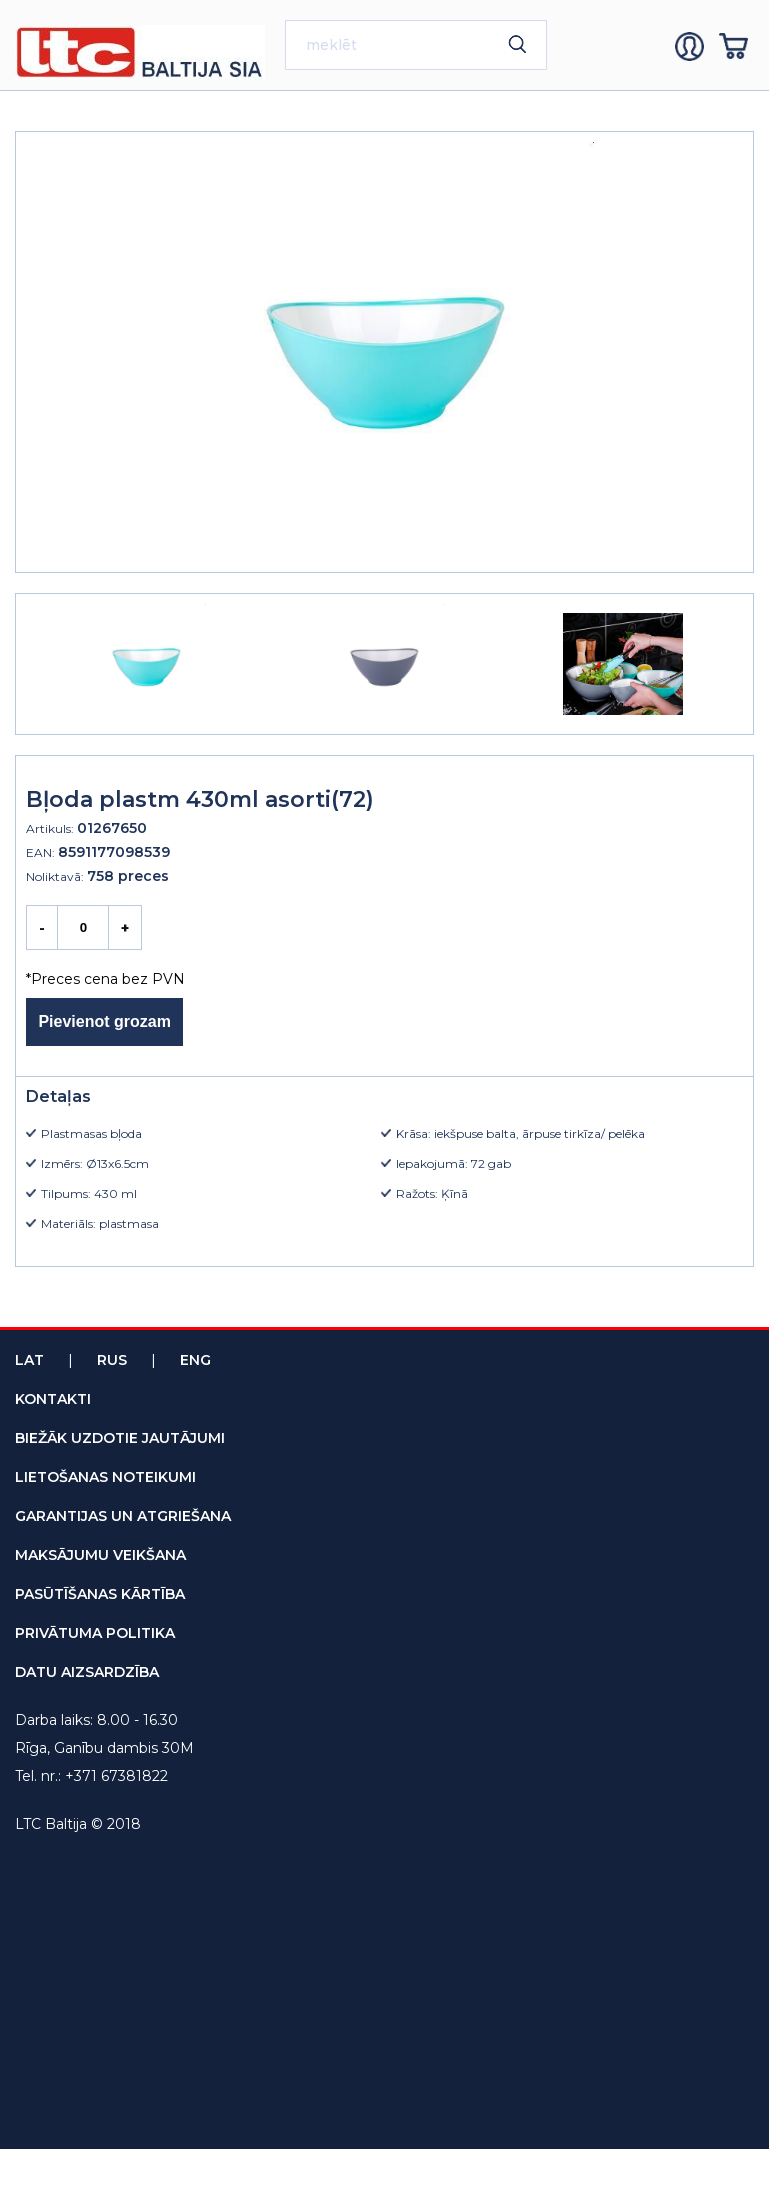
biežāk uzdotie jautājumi (120, 1438)
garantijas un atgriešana (123, 1516)
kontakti (53, 1399)
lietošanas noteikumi (105, 1477)
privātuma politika (95, 1633)
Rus (112, 1360)
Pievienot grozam (104, 1021)
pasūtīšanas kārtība (100, 1594)
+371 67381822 (116, 1776)
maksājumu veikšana (100, 1555)
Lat (29, 1360)
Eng (195, 1360)
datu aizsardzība (87, 1672)
